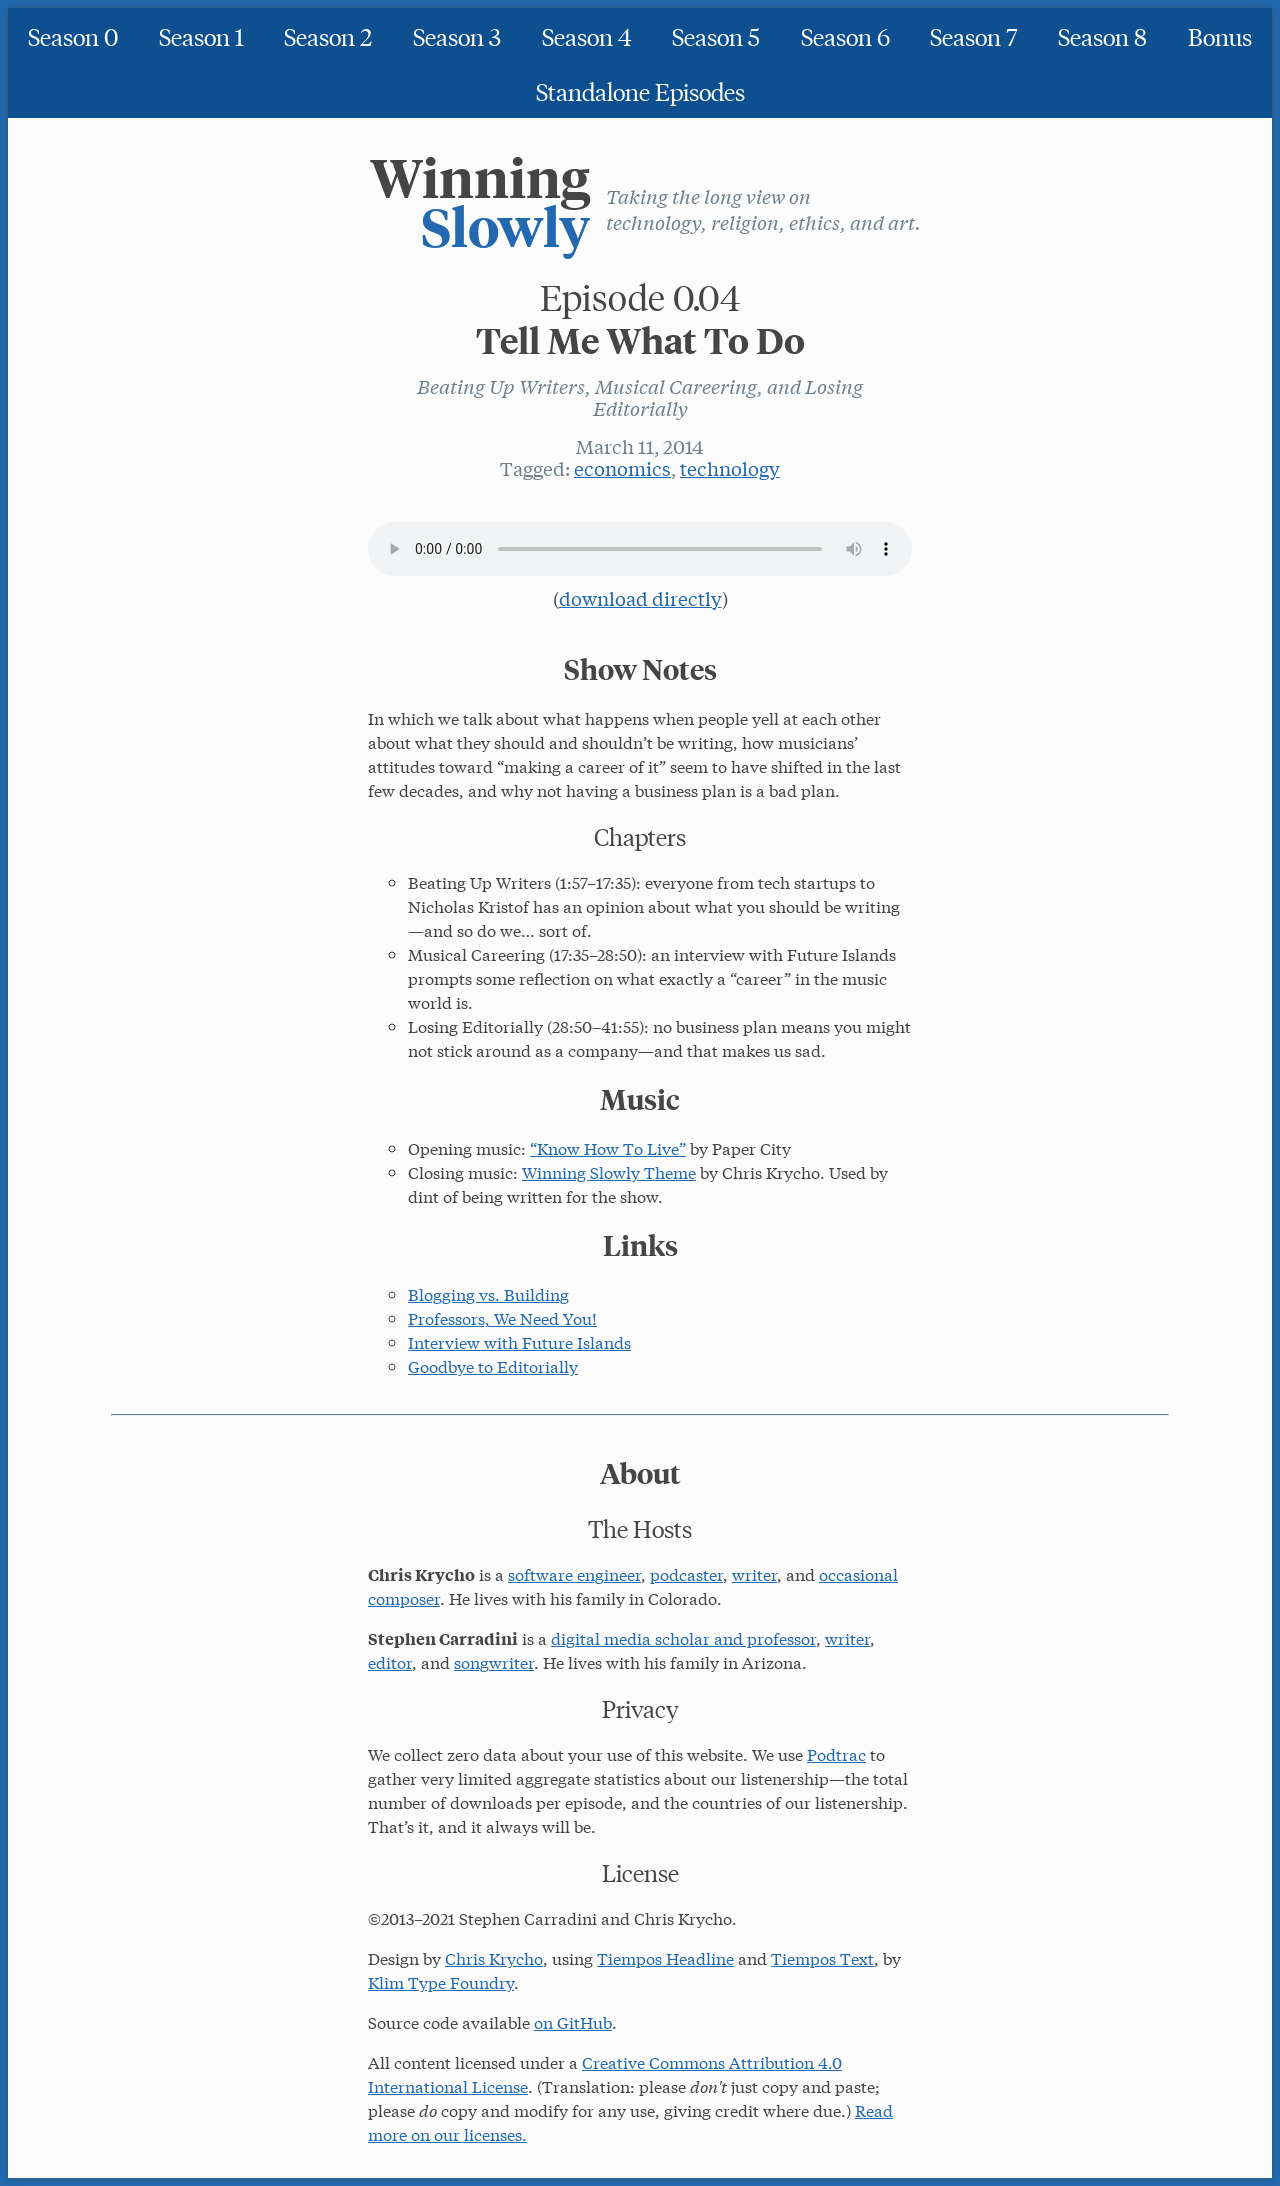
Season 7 (973, 35)
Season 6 (845, 35)
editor (390, 1661)
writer (754, 1573)
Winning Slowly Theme (609, 1171)
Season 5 (716, 35)
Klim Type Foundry (441, 1981)
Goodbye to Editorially (493, 1365)
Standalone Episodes (640, 90)
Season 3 (457, 35)
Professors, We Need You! (502, 1317)
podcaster (686, 1573)
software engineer (574, 1573)
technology (730, 468)
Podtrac (836, 1753)
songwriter (494, 1661)
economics (622, 468)
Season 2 (328, 35)
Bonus (1220, 35)
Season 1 (201, 35)
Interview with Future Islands (519, 1341)
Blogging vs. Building (488, 1293)
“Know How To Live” (608, 1147)
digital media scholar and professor (683, 1637)
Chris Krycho (494, 1957)
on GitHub (573, 2021)
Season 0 (73, 35)
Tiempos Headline (665, 1957)
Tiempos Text (822, 1957)
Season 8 (1102, 35)
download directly (640, 598)
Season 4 (587, 35)
